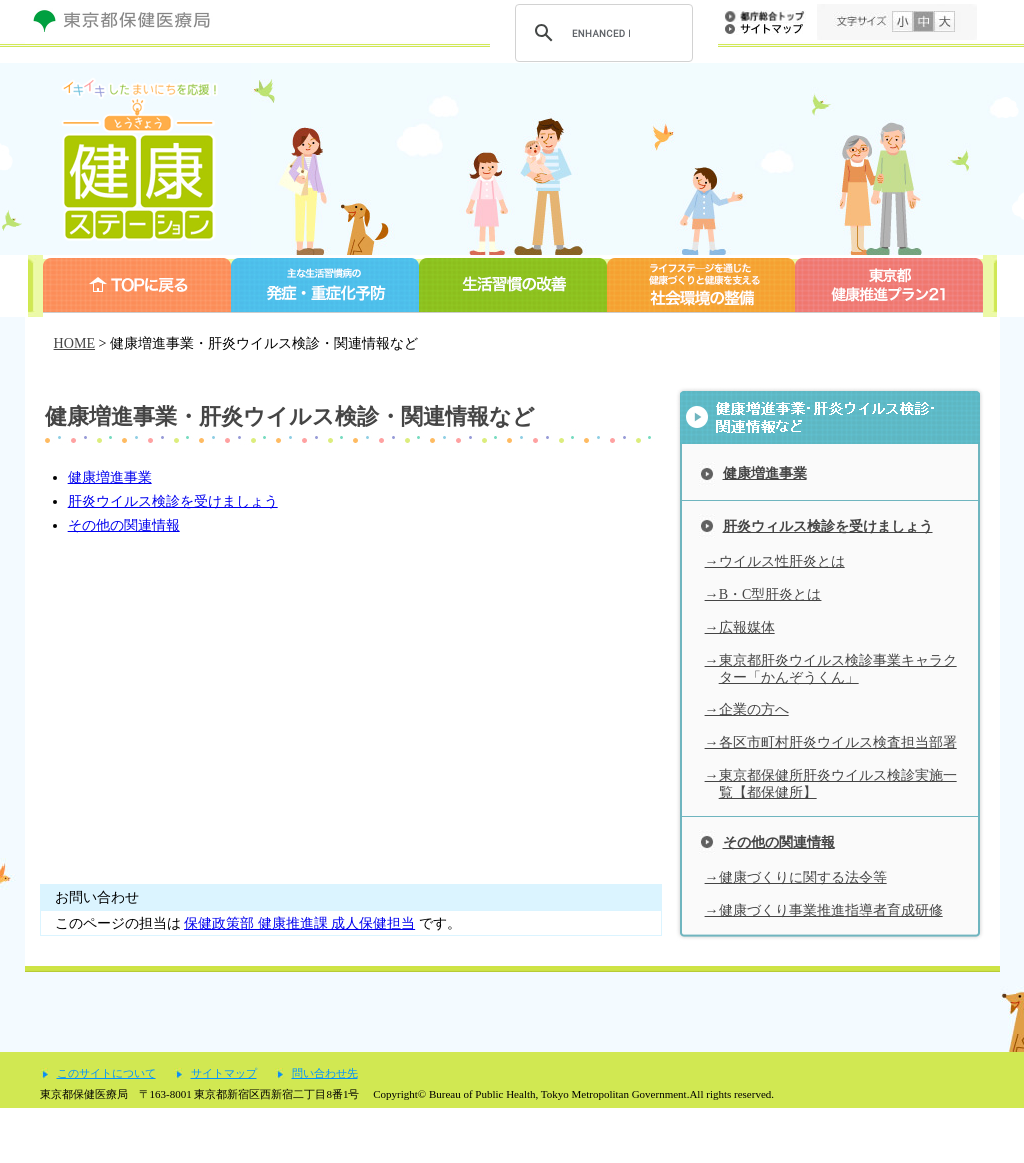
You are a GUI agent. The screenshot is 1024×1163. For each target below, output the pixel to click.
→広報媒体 (740, 627)
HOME (74, 343)
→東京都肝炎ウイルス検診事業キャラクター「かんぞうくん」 (831, 668)
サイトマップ (224, 1128)
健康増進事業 (110, 477)
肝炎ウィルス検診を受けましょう (828, 526)
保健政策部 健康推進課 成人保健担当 (299, 923)
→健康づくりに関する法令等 (796, 877)
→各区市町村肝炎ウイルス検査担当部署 (831, 742)
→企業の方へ (747, 709)
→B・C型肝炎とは (763, 594)
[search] (601, 33)
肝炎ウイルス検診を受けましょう (173, 501)
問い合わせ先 (325, 1128)
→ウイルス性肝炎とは (775, 561)
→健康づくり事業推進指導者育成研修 (824, 910)
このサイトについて (106, 1128)
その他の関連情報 (124, 525)
